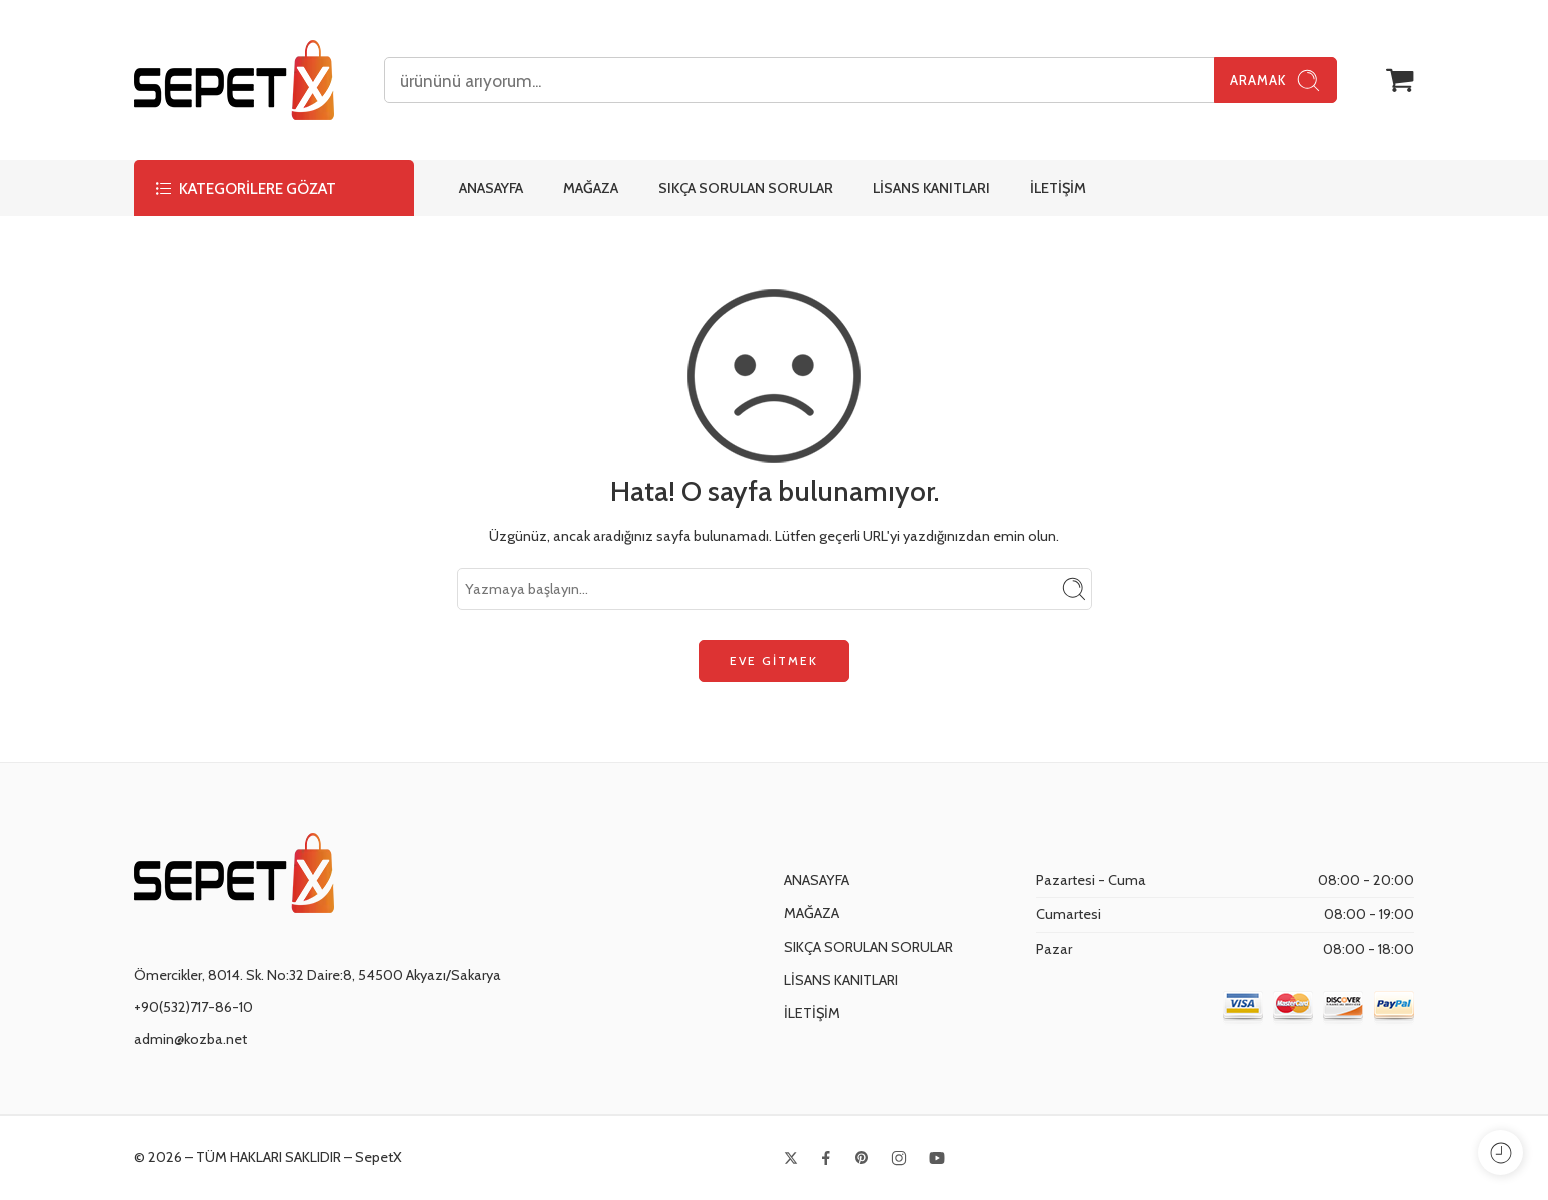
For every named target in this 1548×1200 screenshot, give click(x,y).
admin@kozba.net (190, 1039)
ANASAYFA (491, 188)
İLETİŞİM (1058, 188)
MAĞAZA (590, 188)
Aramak (1275, 80)
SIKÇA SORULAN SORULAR (745, 188)
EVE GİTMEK (774, 660)
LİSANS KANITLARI (931, 188)
